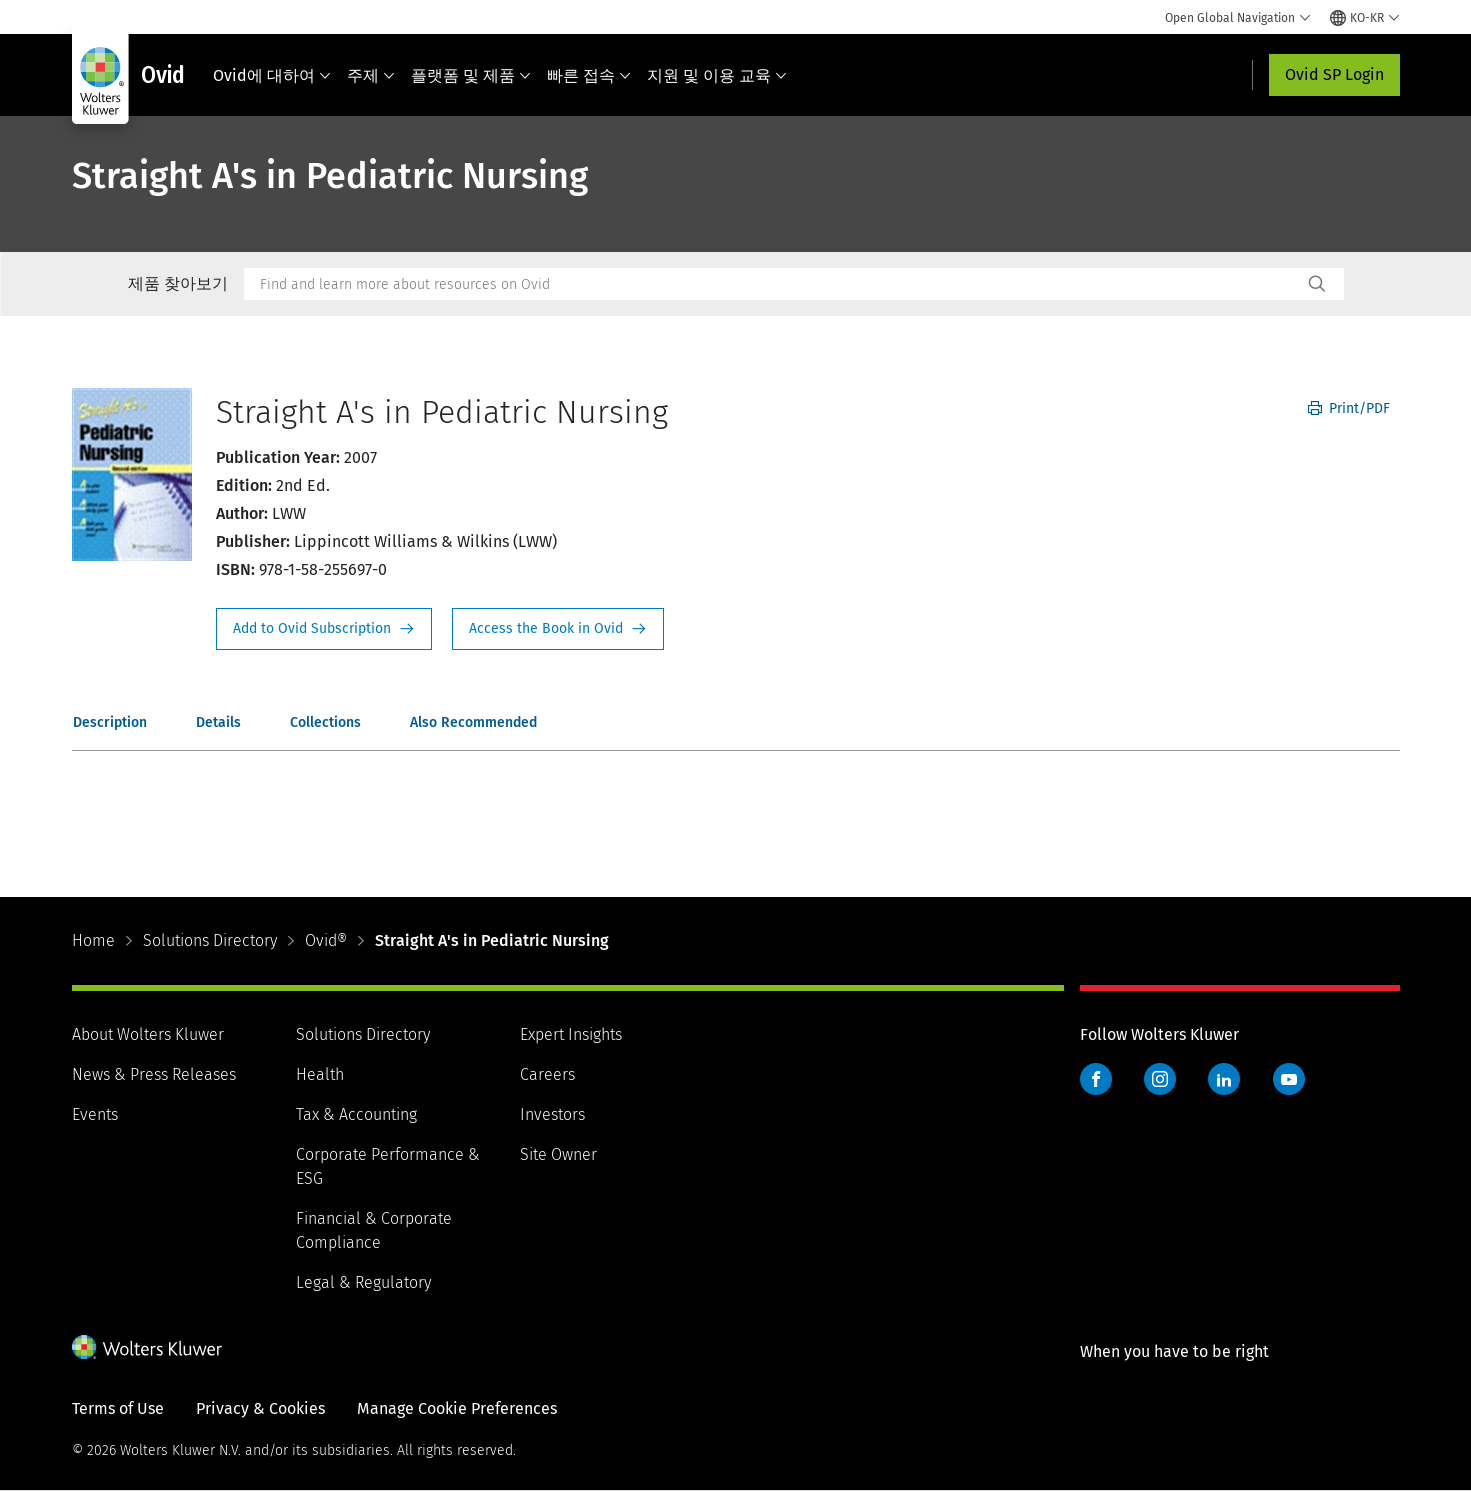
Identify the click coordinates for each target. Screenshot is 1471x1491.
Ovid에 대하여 (272, 75)
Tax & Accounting (356, 1114)
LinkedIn (1224, 1079)
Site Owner (558, 1154)
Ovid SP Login (1334, 74)
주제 (371, 75)
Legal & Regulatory (363, 1282)
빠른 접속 (589, 75)
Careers (547, 1074)
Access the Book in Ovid (558, 629)
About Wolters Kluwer (148, 1034)
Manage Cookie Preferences (457, 1408)
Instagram (1160, 1079)
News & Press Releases (154, 1074)
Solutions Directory (210, 940)
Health (320, 1074)
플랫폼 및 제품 (471, 75)
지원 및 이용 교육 (717, 75)
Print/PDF (1349, 408)
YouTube (1289, 1079)
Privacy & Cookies (260, 1408)
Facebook (1096, 1079)
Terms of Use (118, 1408)
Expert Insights (571, 1034)
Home (93, 940)
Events (95, 1114)
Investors (552, 1114)
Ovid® (326, 940)
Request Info (324, 629)
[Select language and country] (1365, 18)
